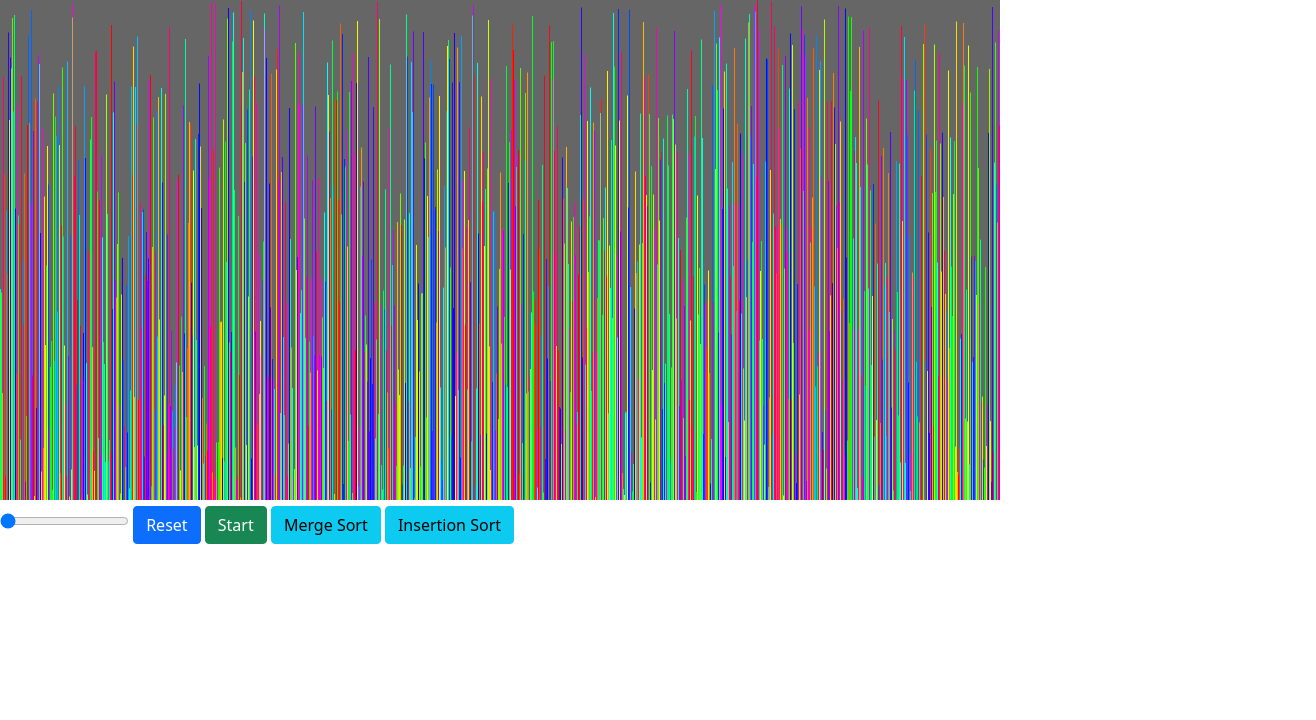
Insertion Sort (449, 525)
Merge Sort (326, 525)
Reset (166, 525)
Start (236, 525)
